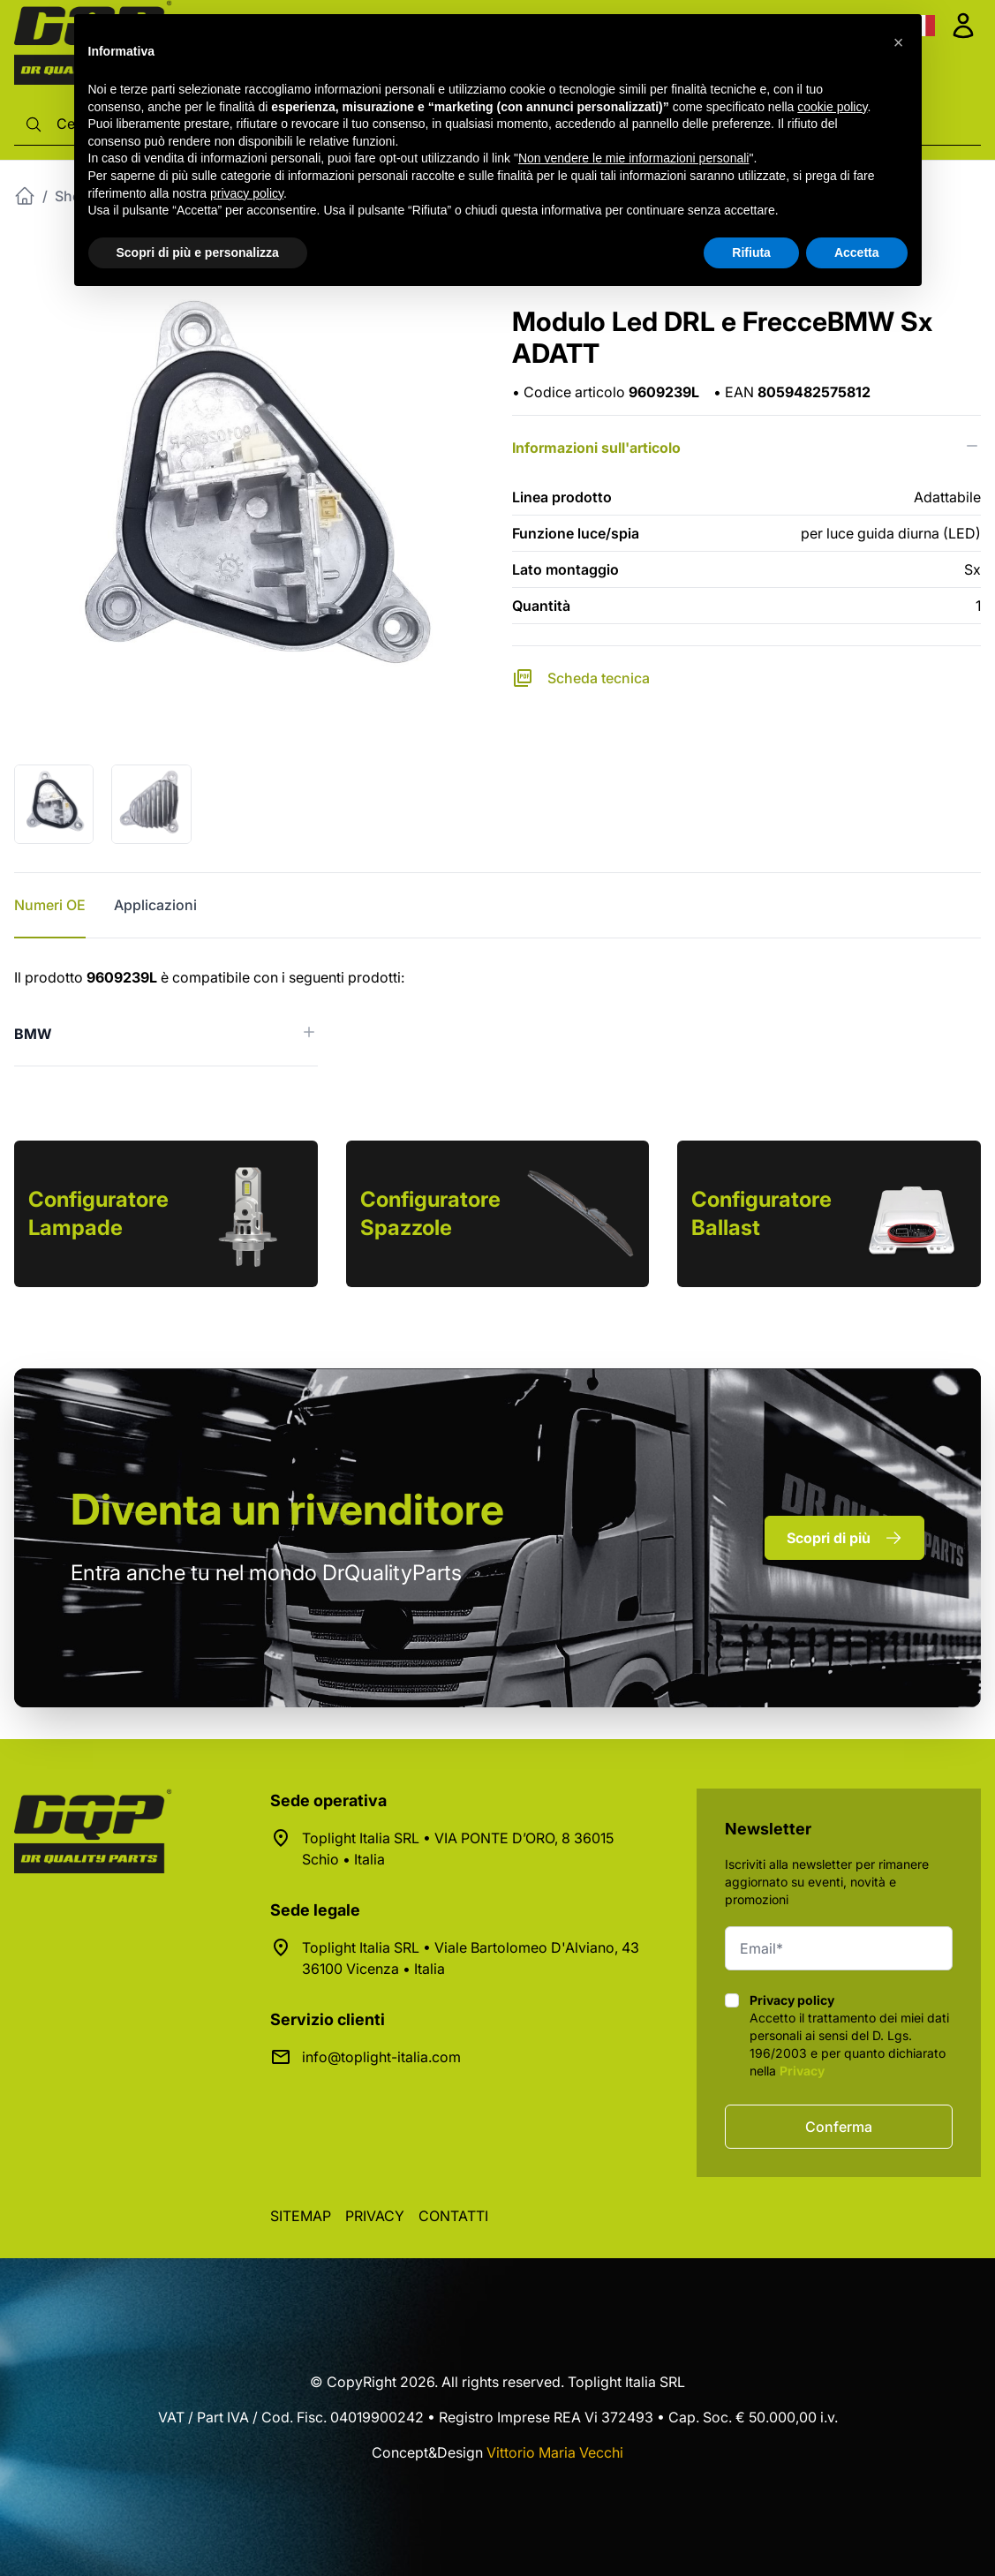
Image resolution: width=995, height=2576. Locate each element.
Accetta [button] (856, 252)
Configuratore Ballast (761, 1213)
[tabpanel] (497, 1016)
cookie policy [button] (832, 107)
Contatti (453, 2216)
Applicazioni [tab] (155, 905)
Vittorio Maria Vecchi (554, 2452)
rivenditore (287, 1509)
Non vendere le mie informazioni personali (633, 158)
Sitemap (300, 2216)
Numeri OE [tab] (50, 905)
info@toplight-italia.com (381, 2057)
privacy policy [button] (246, 193)
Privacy (802, 2070)
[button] (899, 42)
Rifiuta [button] (751, 252)
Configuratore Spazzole (430, 1213)
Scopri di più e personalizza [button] (198, 252)
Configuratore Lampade (98, 1213)
